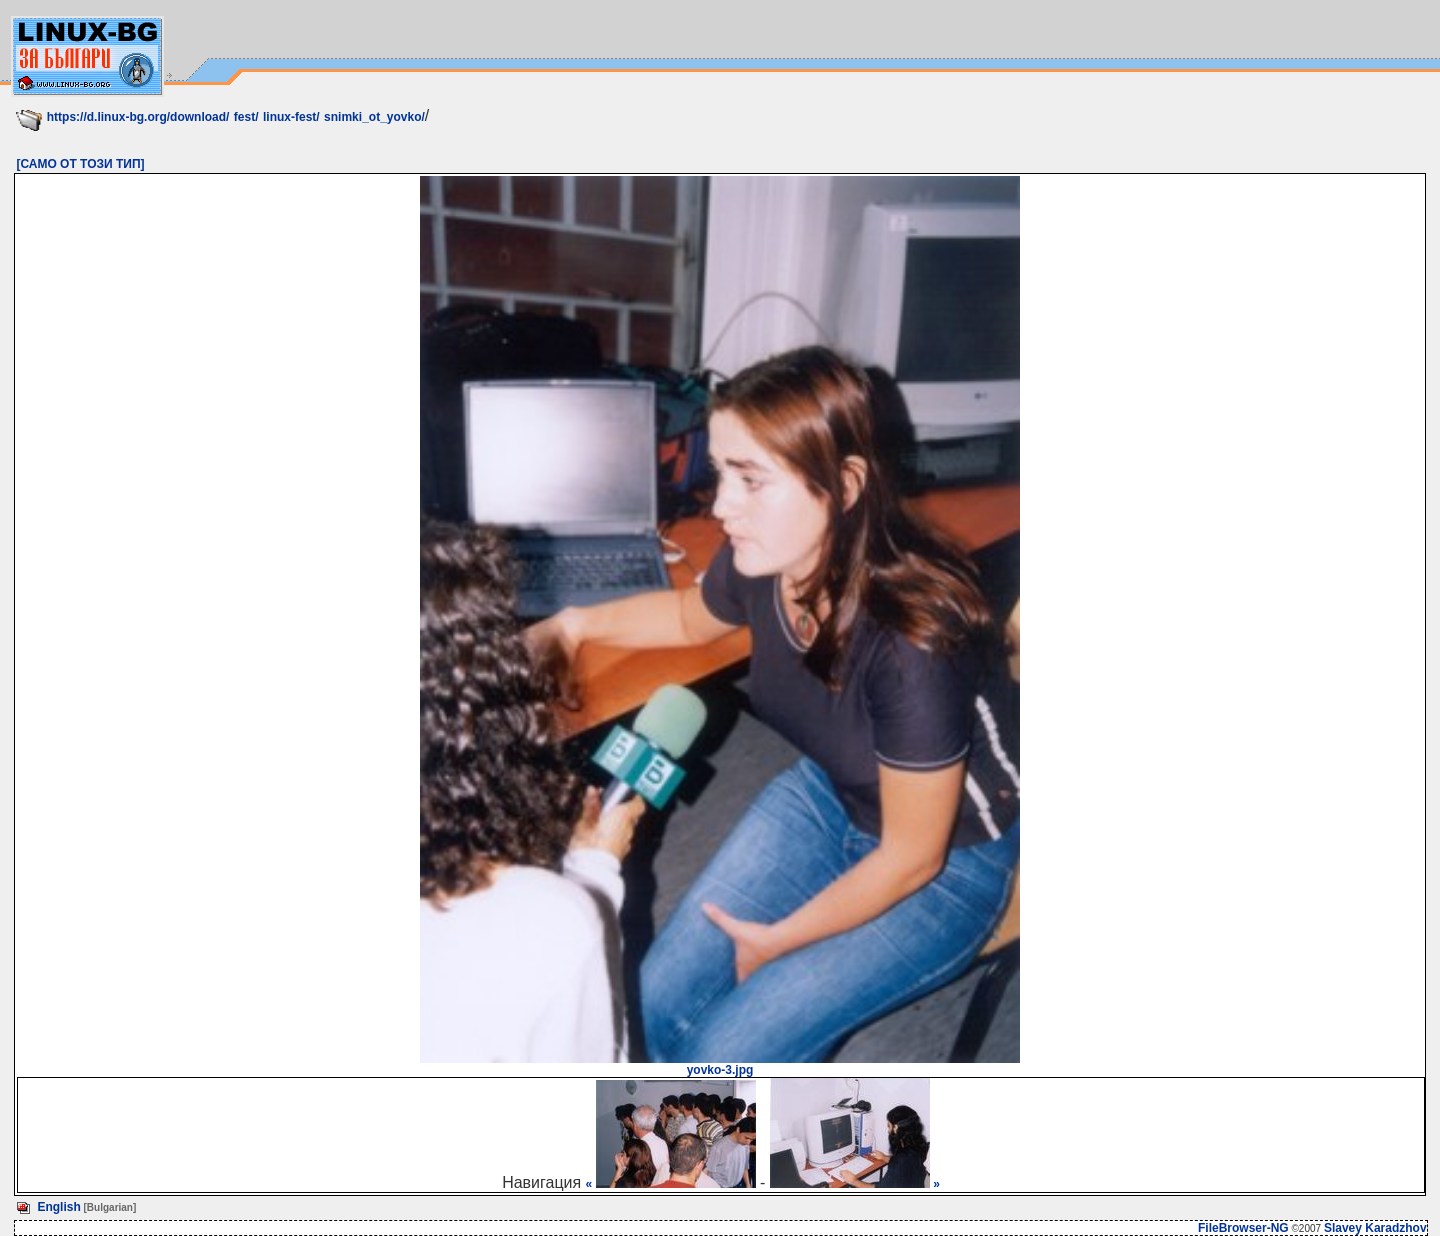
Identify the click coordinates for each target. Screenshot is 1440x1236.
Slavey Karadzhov (1375, 1228)
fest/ (246, 117)
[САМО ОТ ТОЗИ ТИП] (80, 164)
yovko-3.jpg (720, 1064)
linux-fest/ (291, 117)
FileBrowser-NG (1243, 1228)
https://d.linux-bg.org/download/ (138, 117)
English (58, 1207)
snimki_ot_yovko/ (374, 117)
